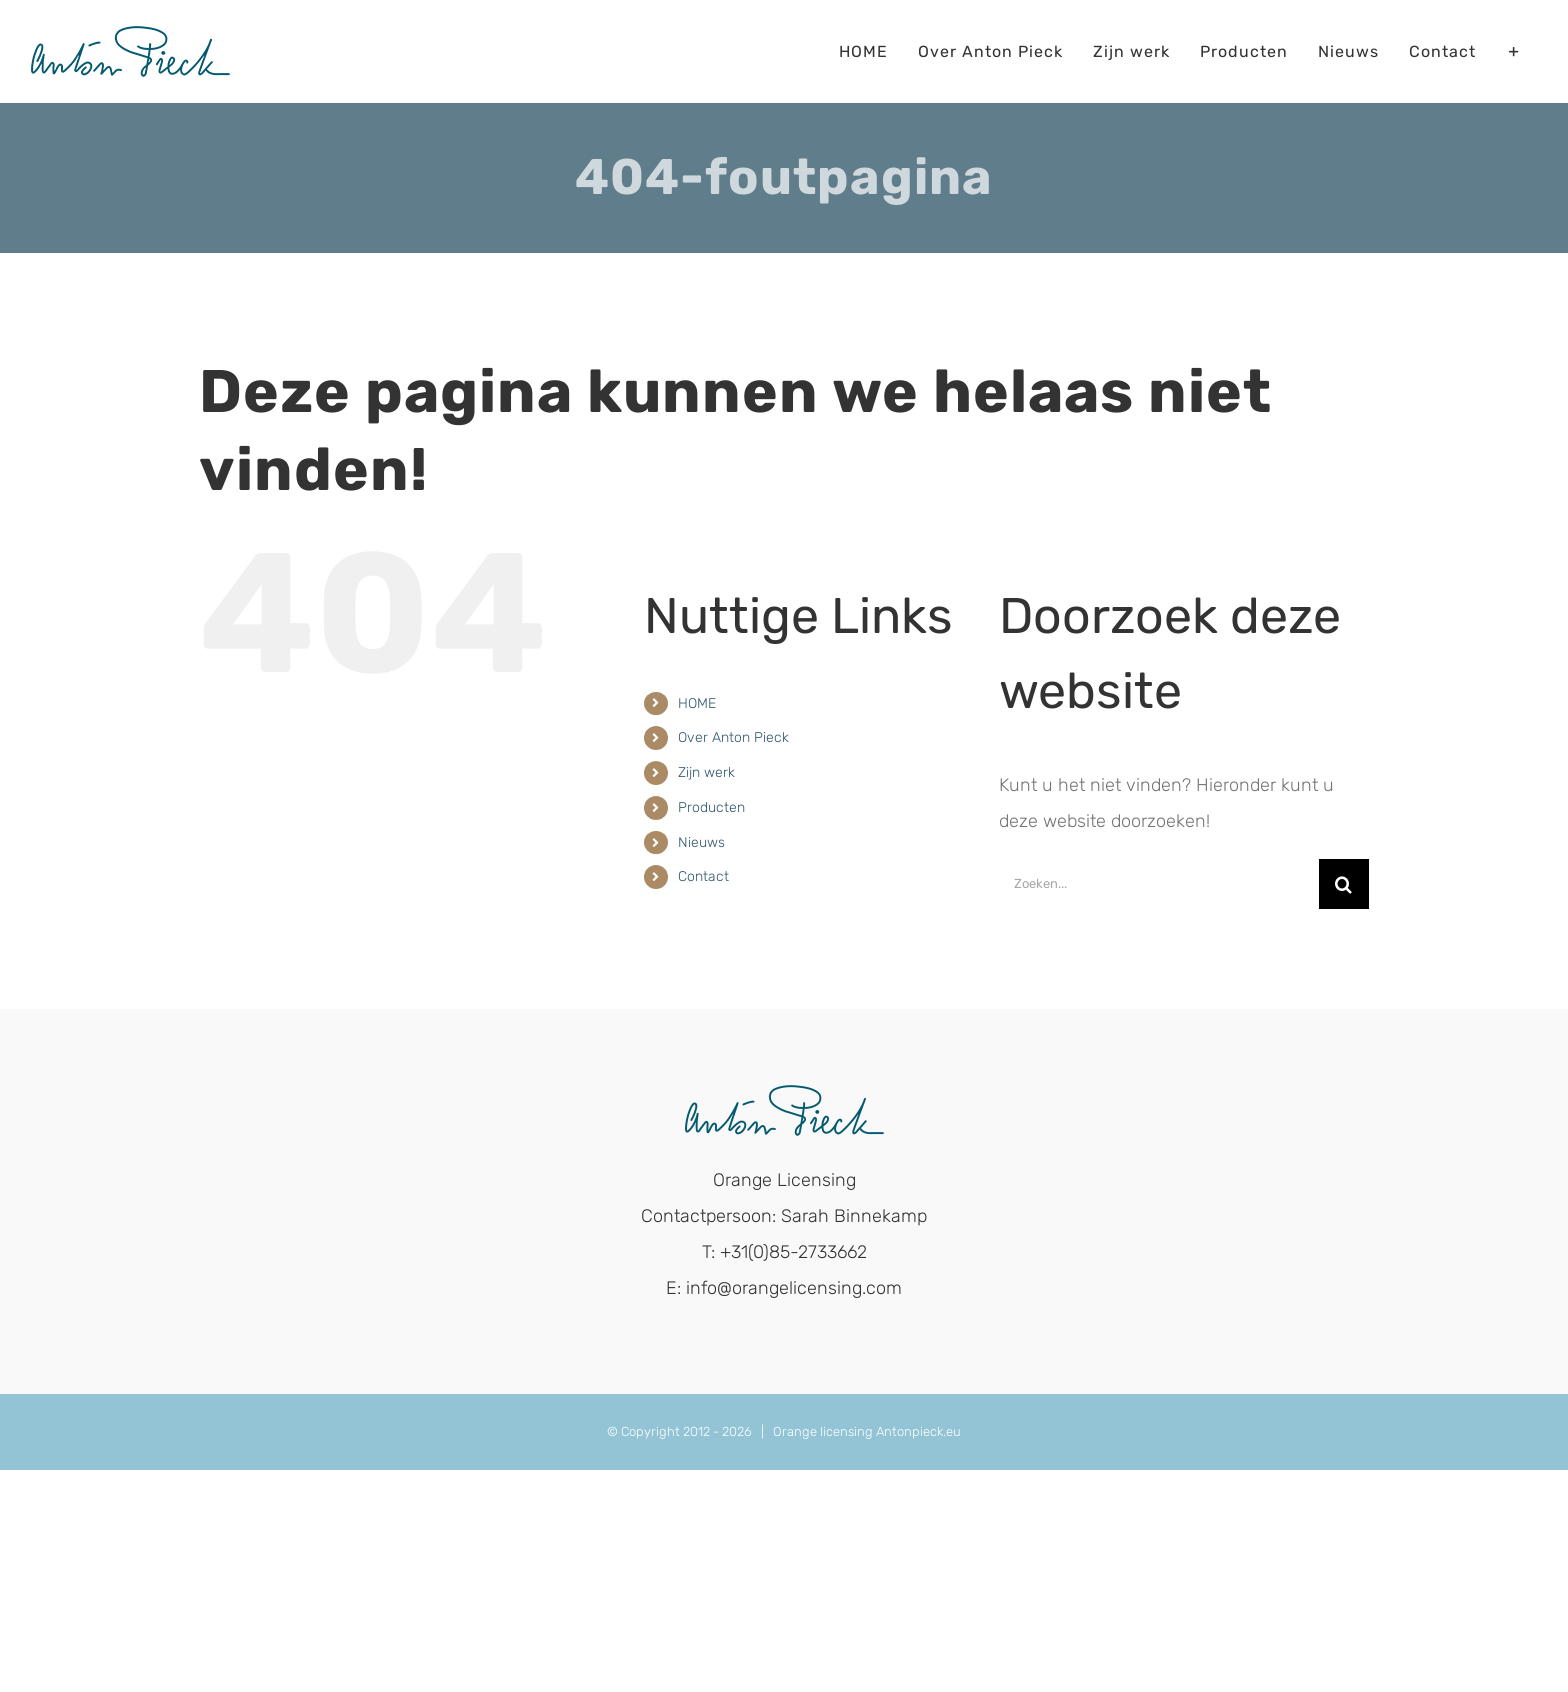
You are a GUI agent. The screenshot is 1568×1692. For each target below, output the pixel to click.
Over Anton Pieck (733, 737)
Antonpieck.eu (918, 1431)
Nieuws (701, 842)
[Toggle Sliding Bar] (1514, 51)
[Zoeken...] (1159, 884)
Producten (711, 807)
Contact (703, 876)
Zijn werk (706, 772)
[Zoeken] (1344, 884)
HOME (697, 703)
